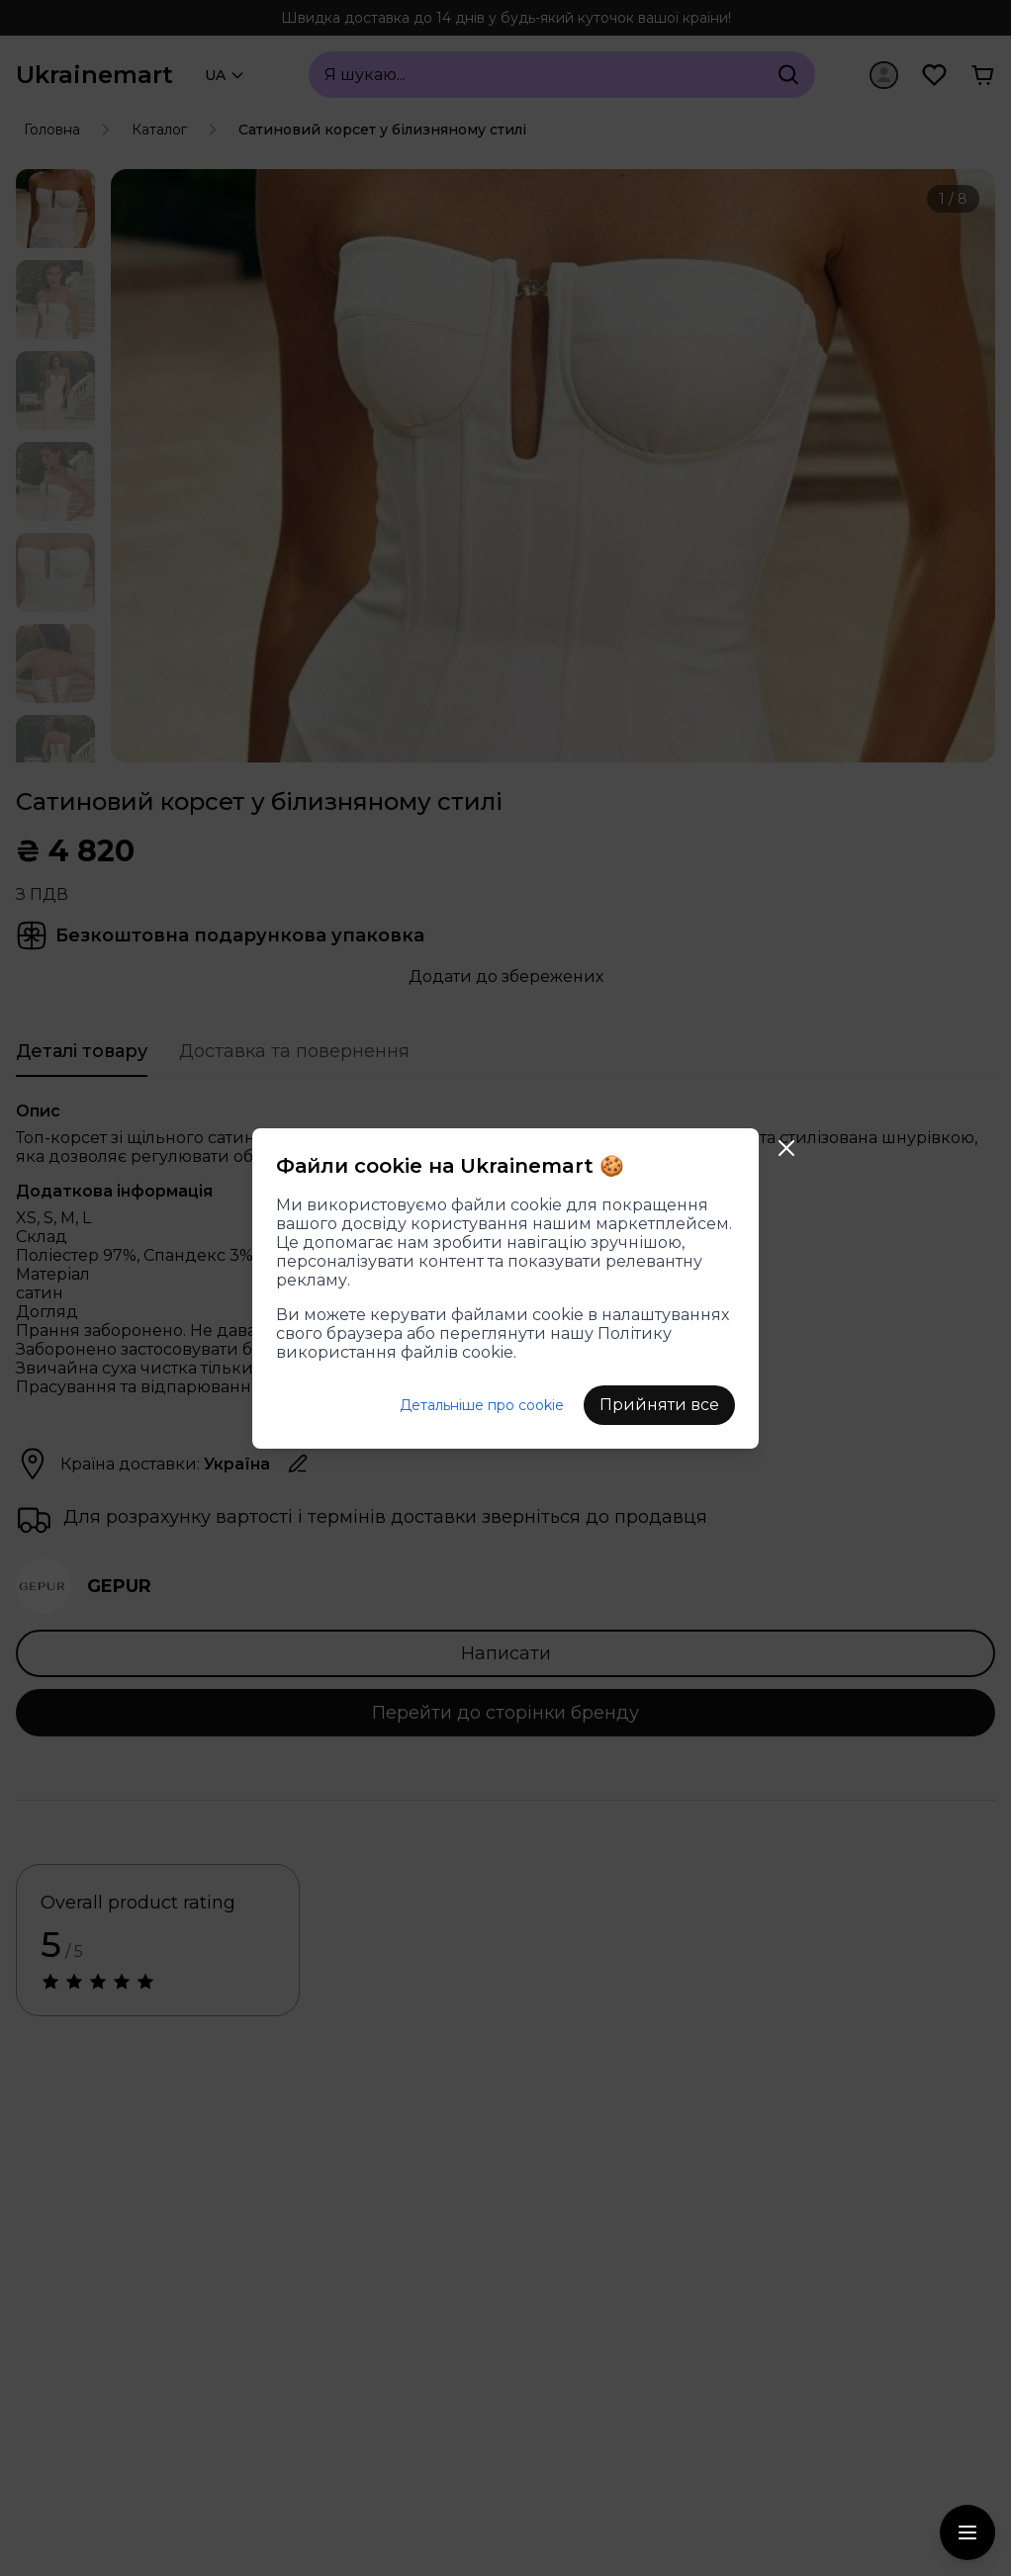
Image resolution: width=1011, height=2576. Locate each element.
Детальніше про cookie (482, 1405)
